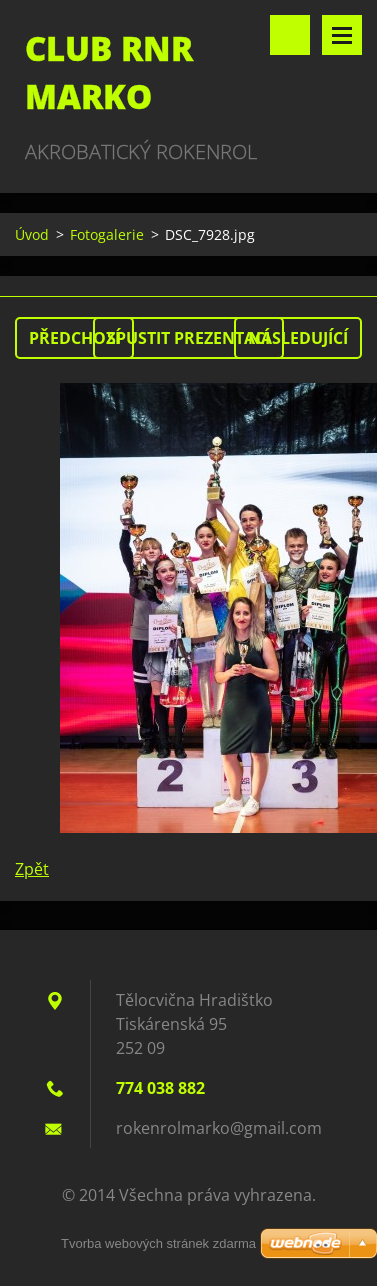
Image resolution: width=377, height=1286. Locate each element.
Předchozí (74, 338)
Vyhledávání (290, 35)
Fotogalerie (107, 234)
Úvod (32, 234)
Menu (342, 35)
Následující (298, 338)
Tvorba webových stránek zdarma (158, 1243)
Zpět (32, 869)
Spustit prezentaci (188, 338)
